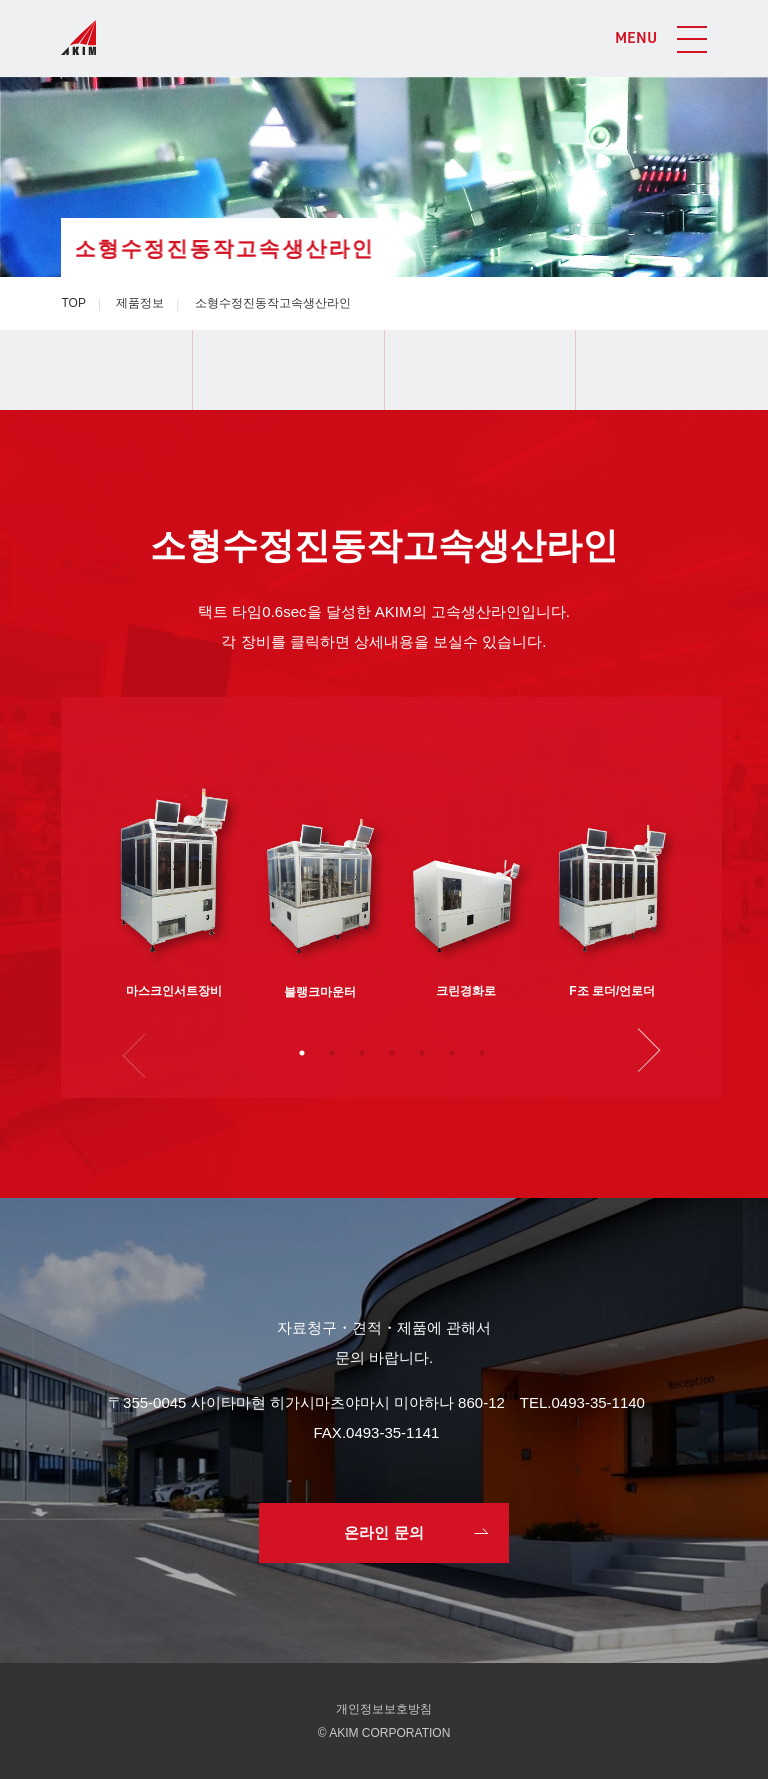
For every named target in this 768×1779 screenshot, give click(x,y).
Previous (141, 1052)
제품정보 (140, 303)
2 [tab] (332, 1053)
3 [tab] (362, 1053)
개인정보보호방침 (384, 1709)
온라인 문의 (383, 1532)
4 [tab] (392, 1053)
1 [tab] (302, 1053)
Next (642, 1052)
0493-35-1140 (598, 1402)
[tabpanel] (175, 867)
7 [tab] (482, 1053)
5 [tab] (422, 1053)
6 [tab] (452, 1053)
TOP (73, 303)
